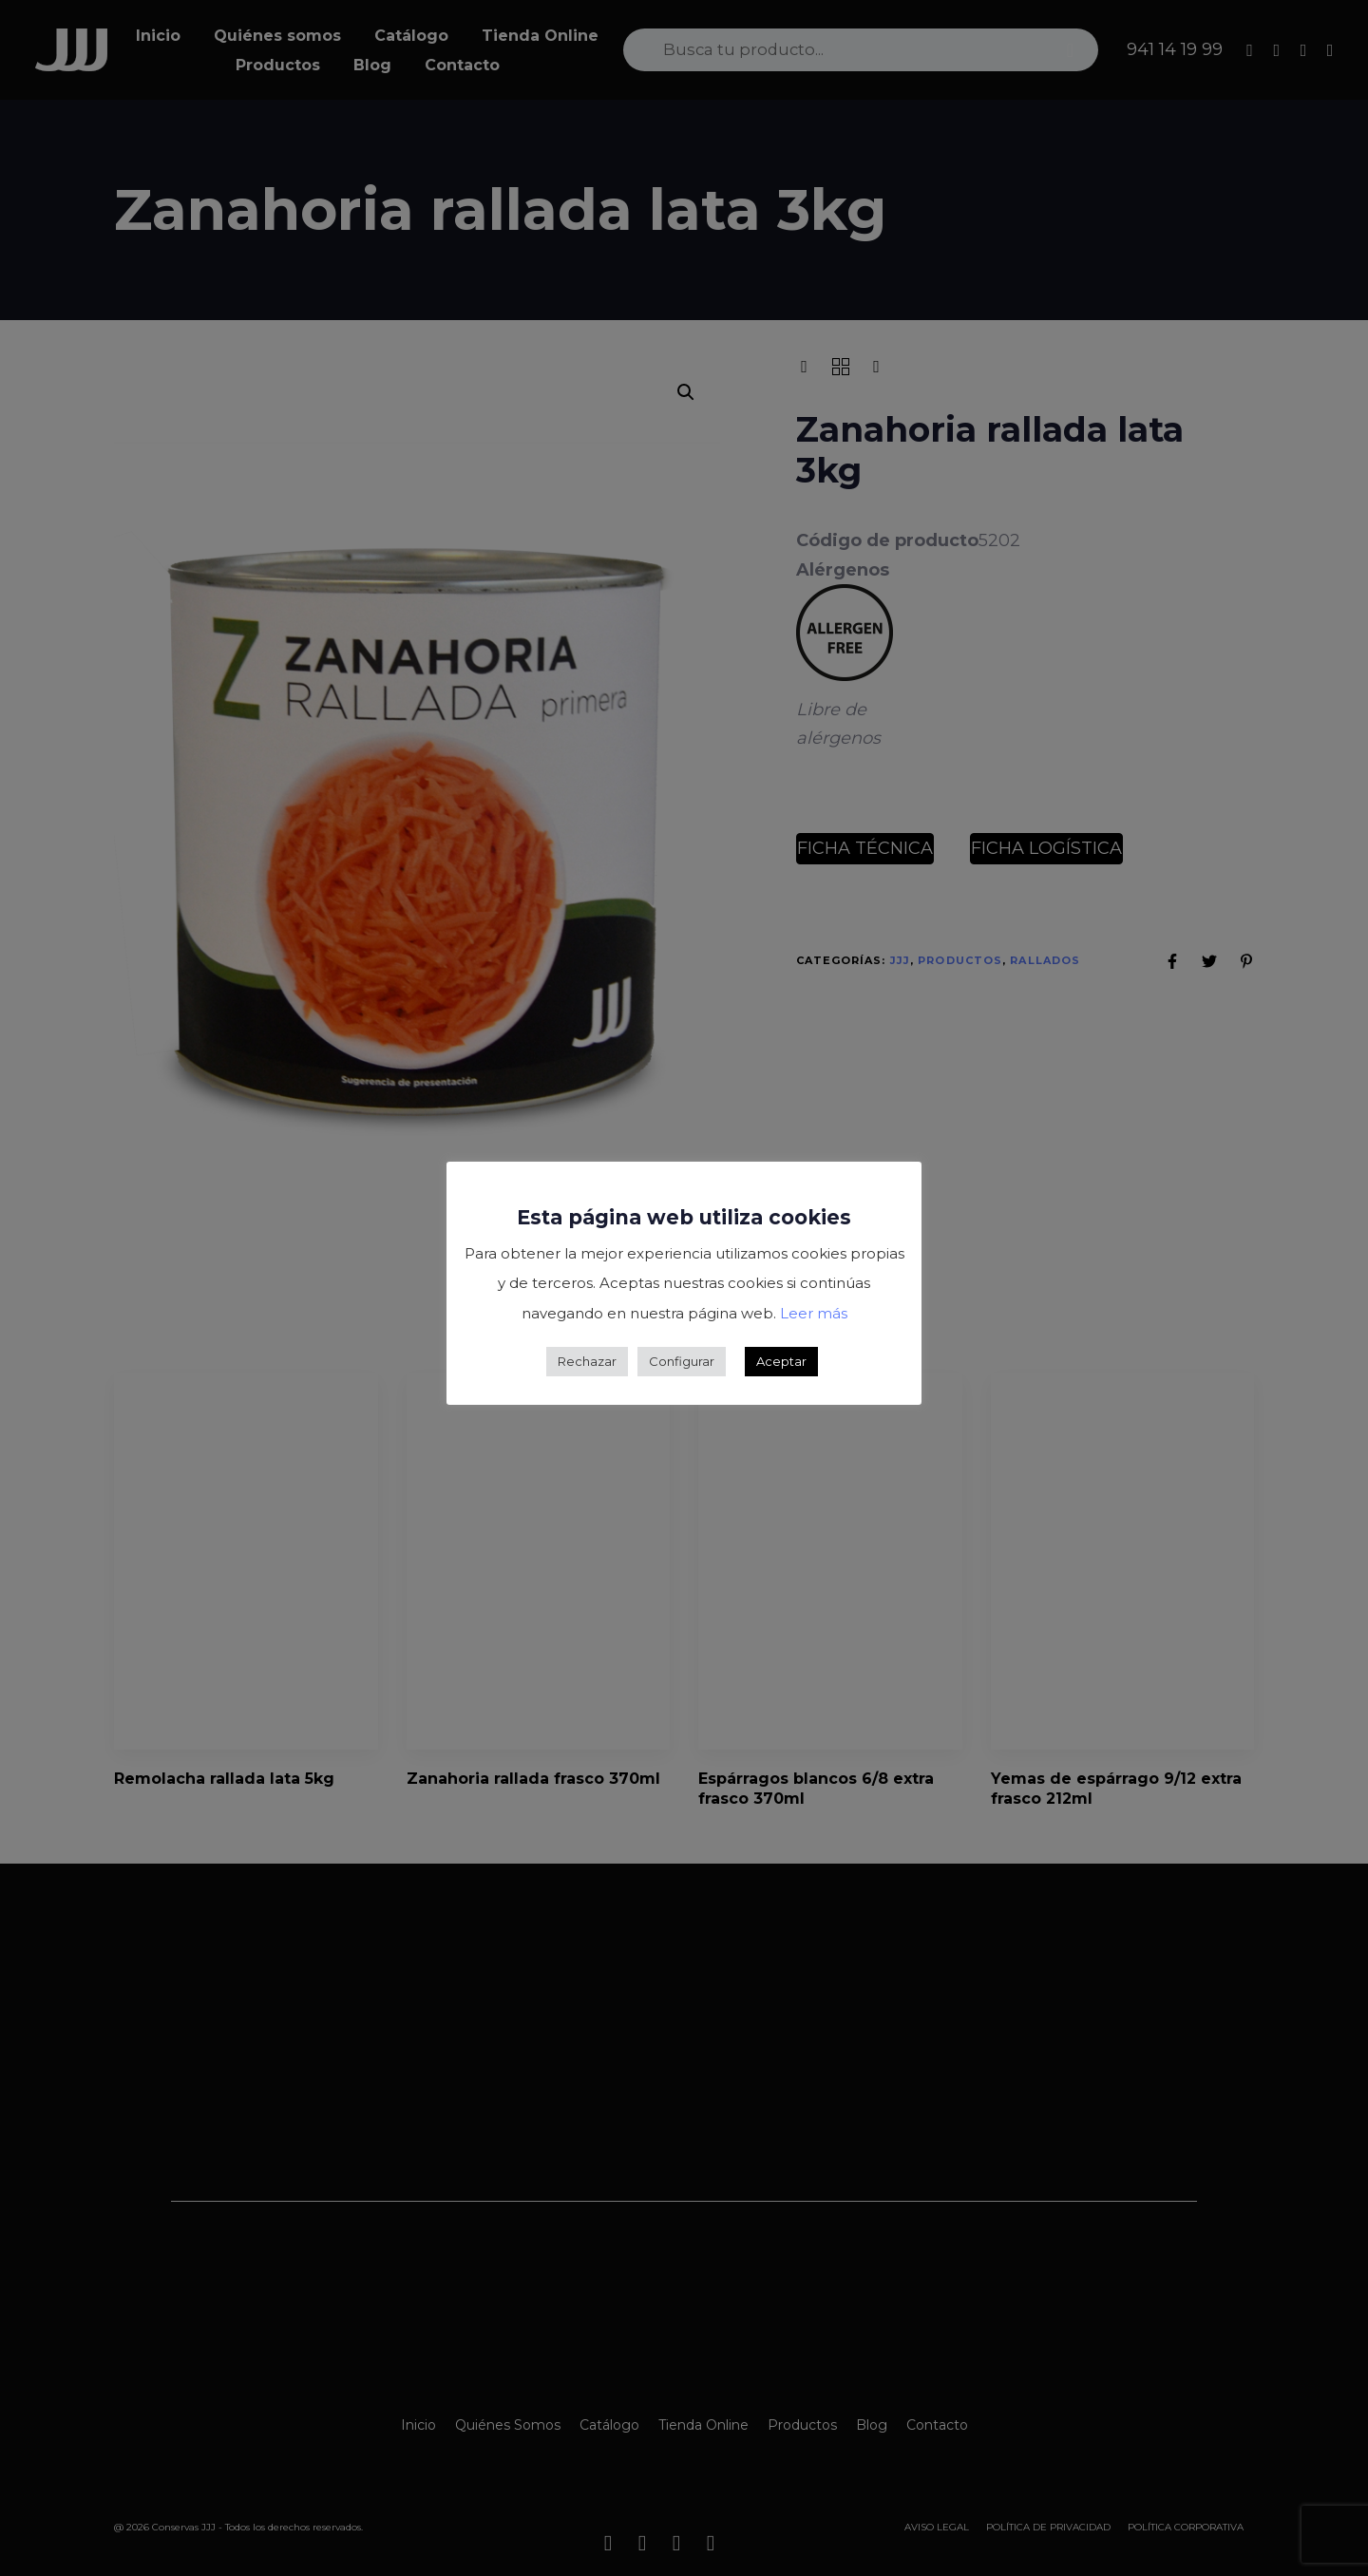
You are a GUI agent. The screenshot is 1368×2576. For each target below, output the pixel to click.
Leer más (813, 1313)
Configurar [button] (681, 1361)
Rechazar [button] (587, 1361)
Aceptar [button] (781, 1361)
